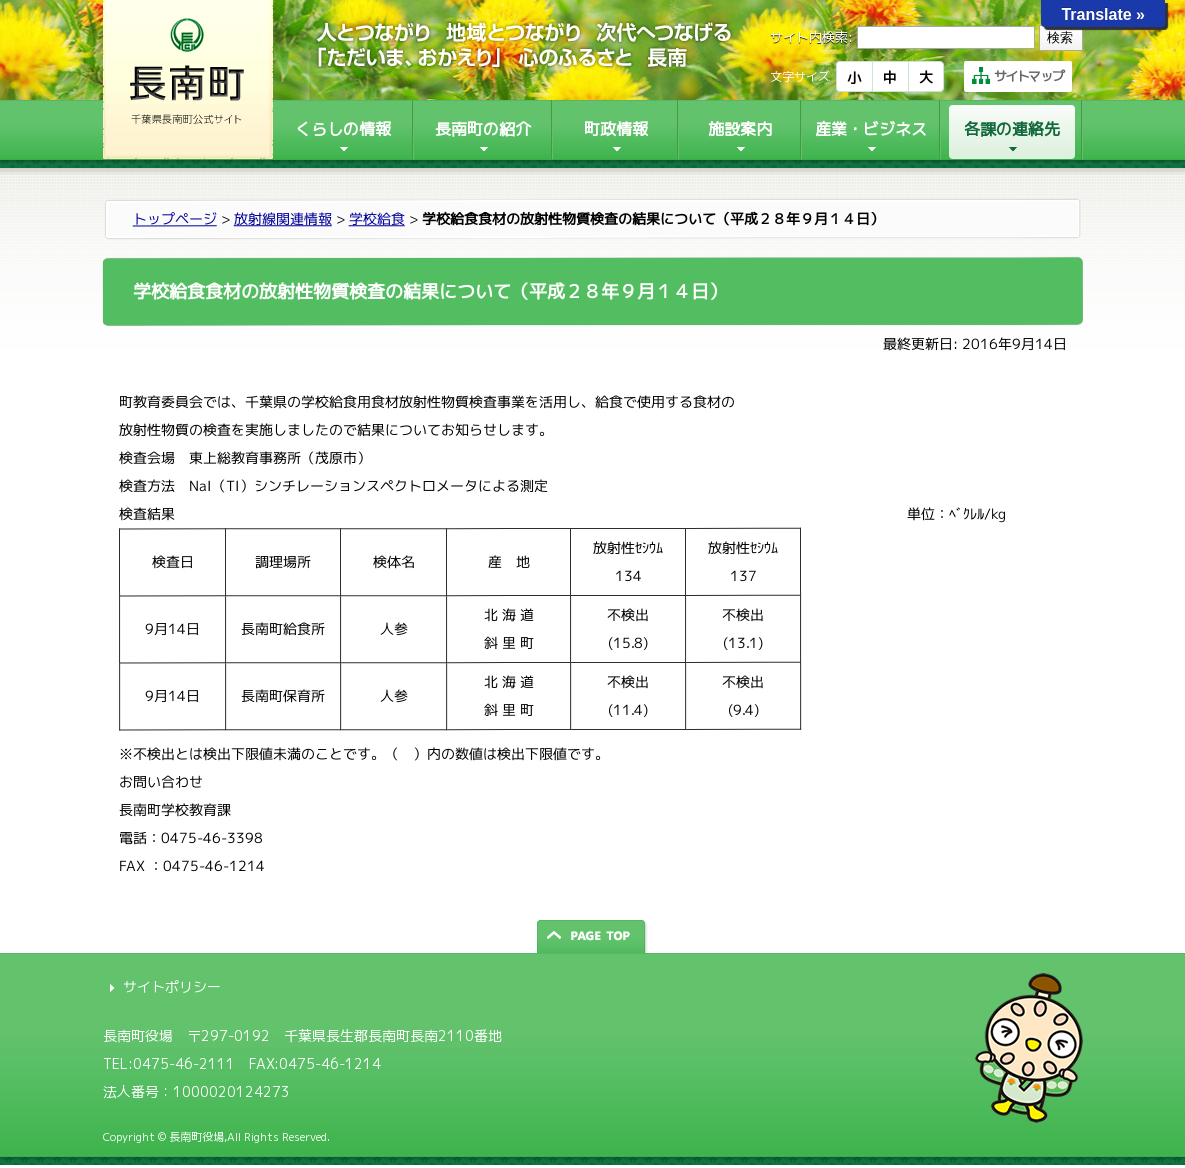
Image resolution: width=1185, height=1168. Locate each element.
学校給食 (376, 218)
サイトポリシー (172, 986)
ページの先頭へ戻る (593, 936)
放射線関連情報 (282, 218)
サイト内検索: (811, 37)
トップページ (174, 218)
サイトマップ (1018, 76)
